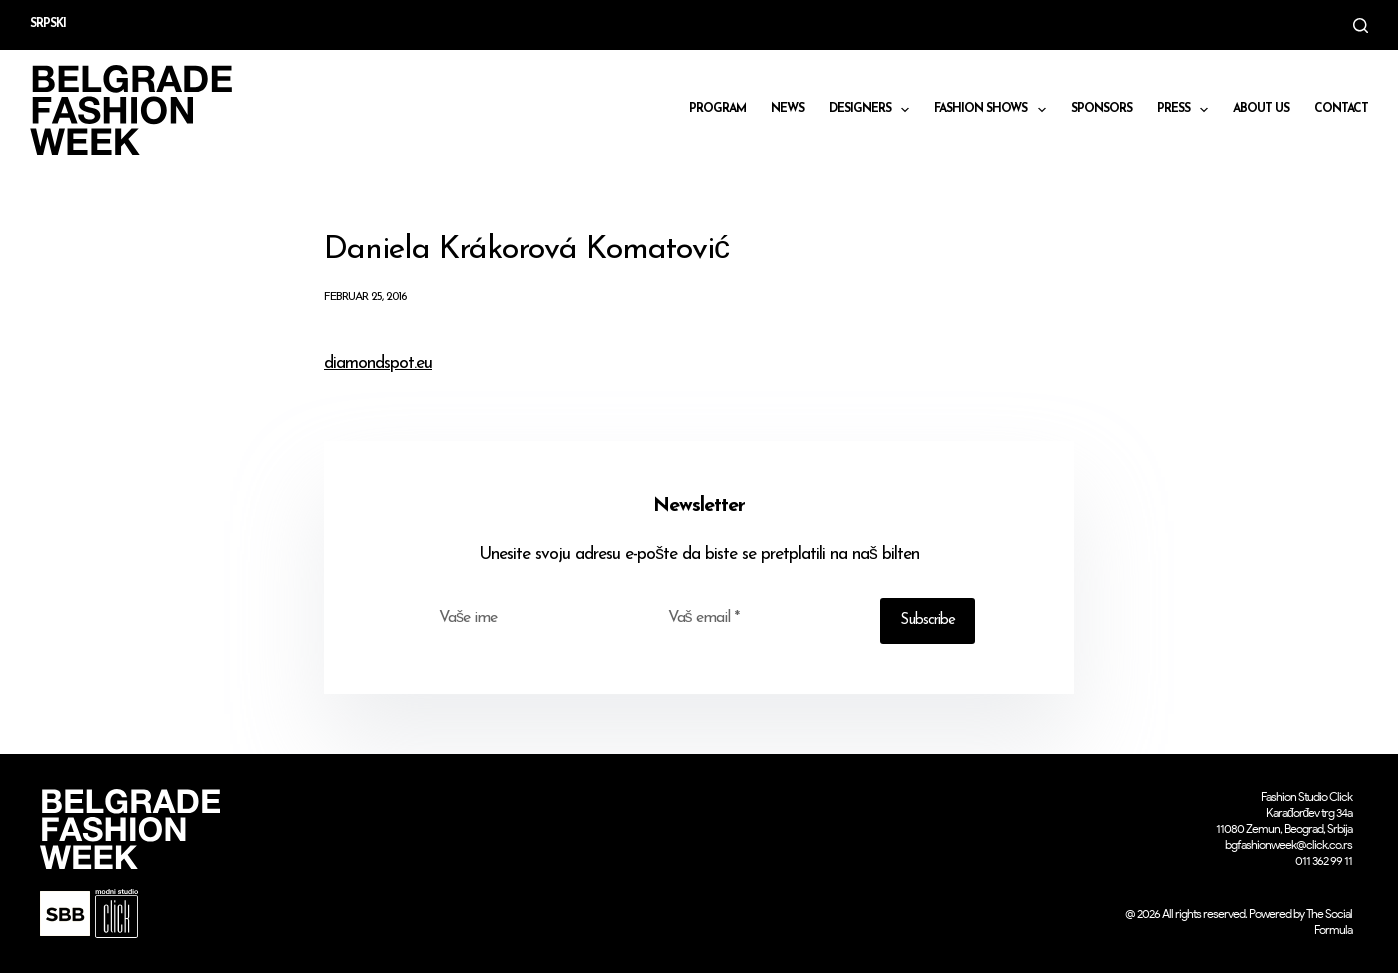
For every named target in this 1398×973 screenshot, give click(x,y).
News (787, 109)
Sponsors (1101, 109)
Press (1186, 110)
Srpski (48, 24)
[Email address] (761, 618)
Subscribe (927, 620)
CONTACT (1341, 109)
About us (1261, 109)
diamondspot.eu (378, 363)
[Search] (1360, 25)
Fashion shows (993, 110)
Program (717, 109)
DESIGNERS (873, 110)
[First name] (532, 618)
